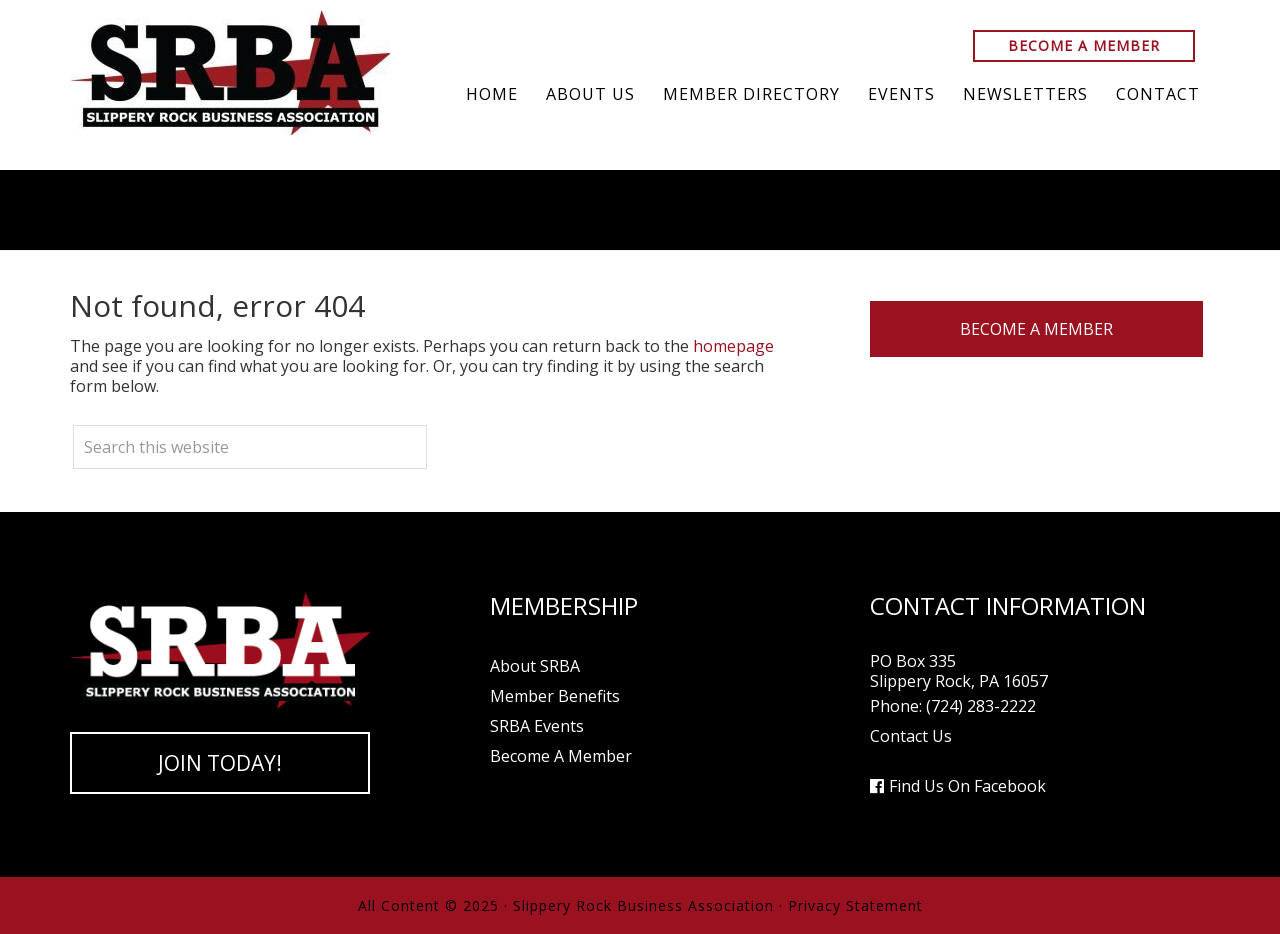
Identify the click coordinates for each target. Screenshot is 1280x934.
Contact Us (911, 736)
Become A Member (1084, 45)
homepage (733, 346)
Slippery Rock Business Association (230, 72)
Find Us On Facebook (967, 786)
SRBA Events (537, 726)
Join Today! (220, 763)
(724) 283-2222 (981, 706)
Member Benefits (555, 696)
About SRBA (535, 666)
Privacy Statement (855, 905)
